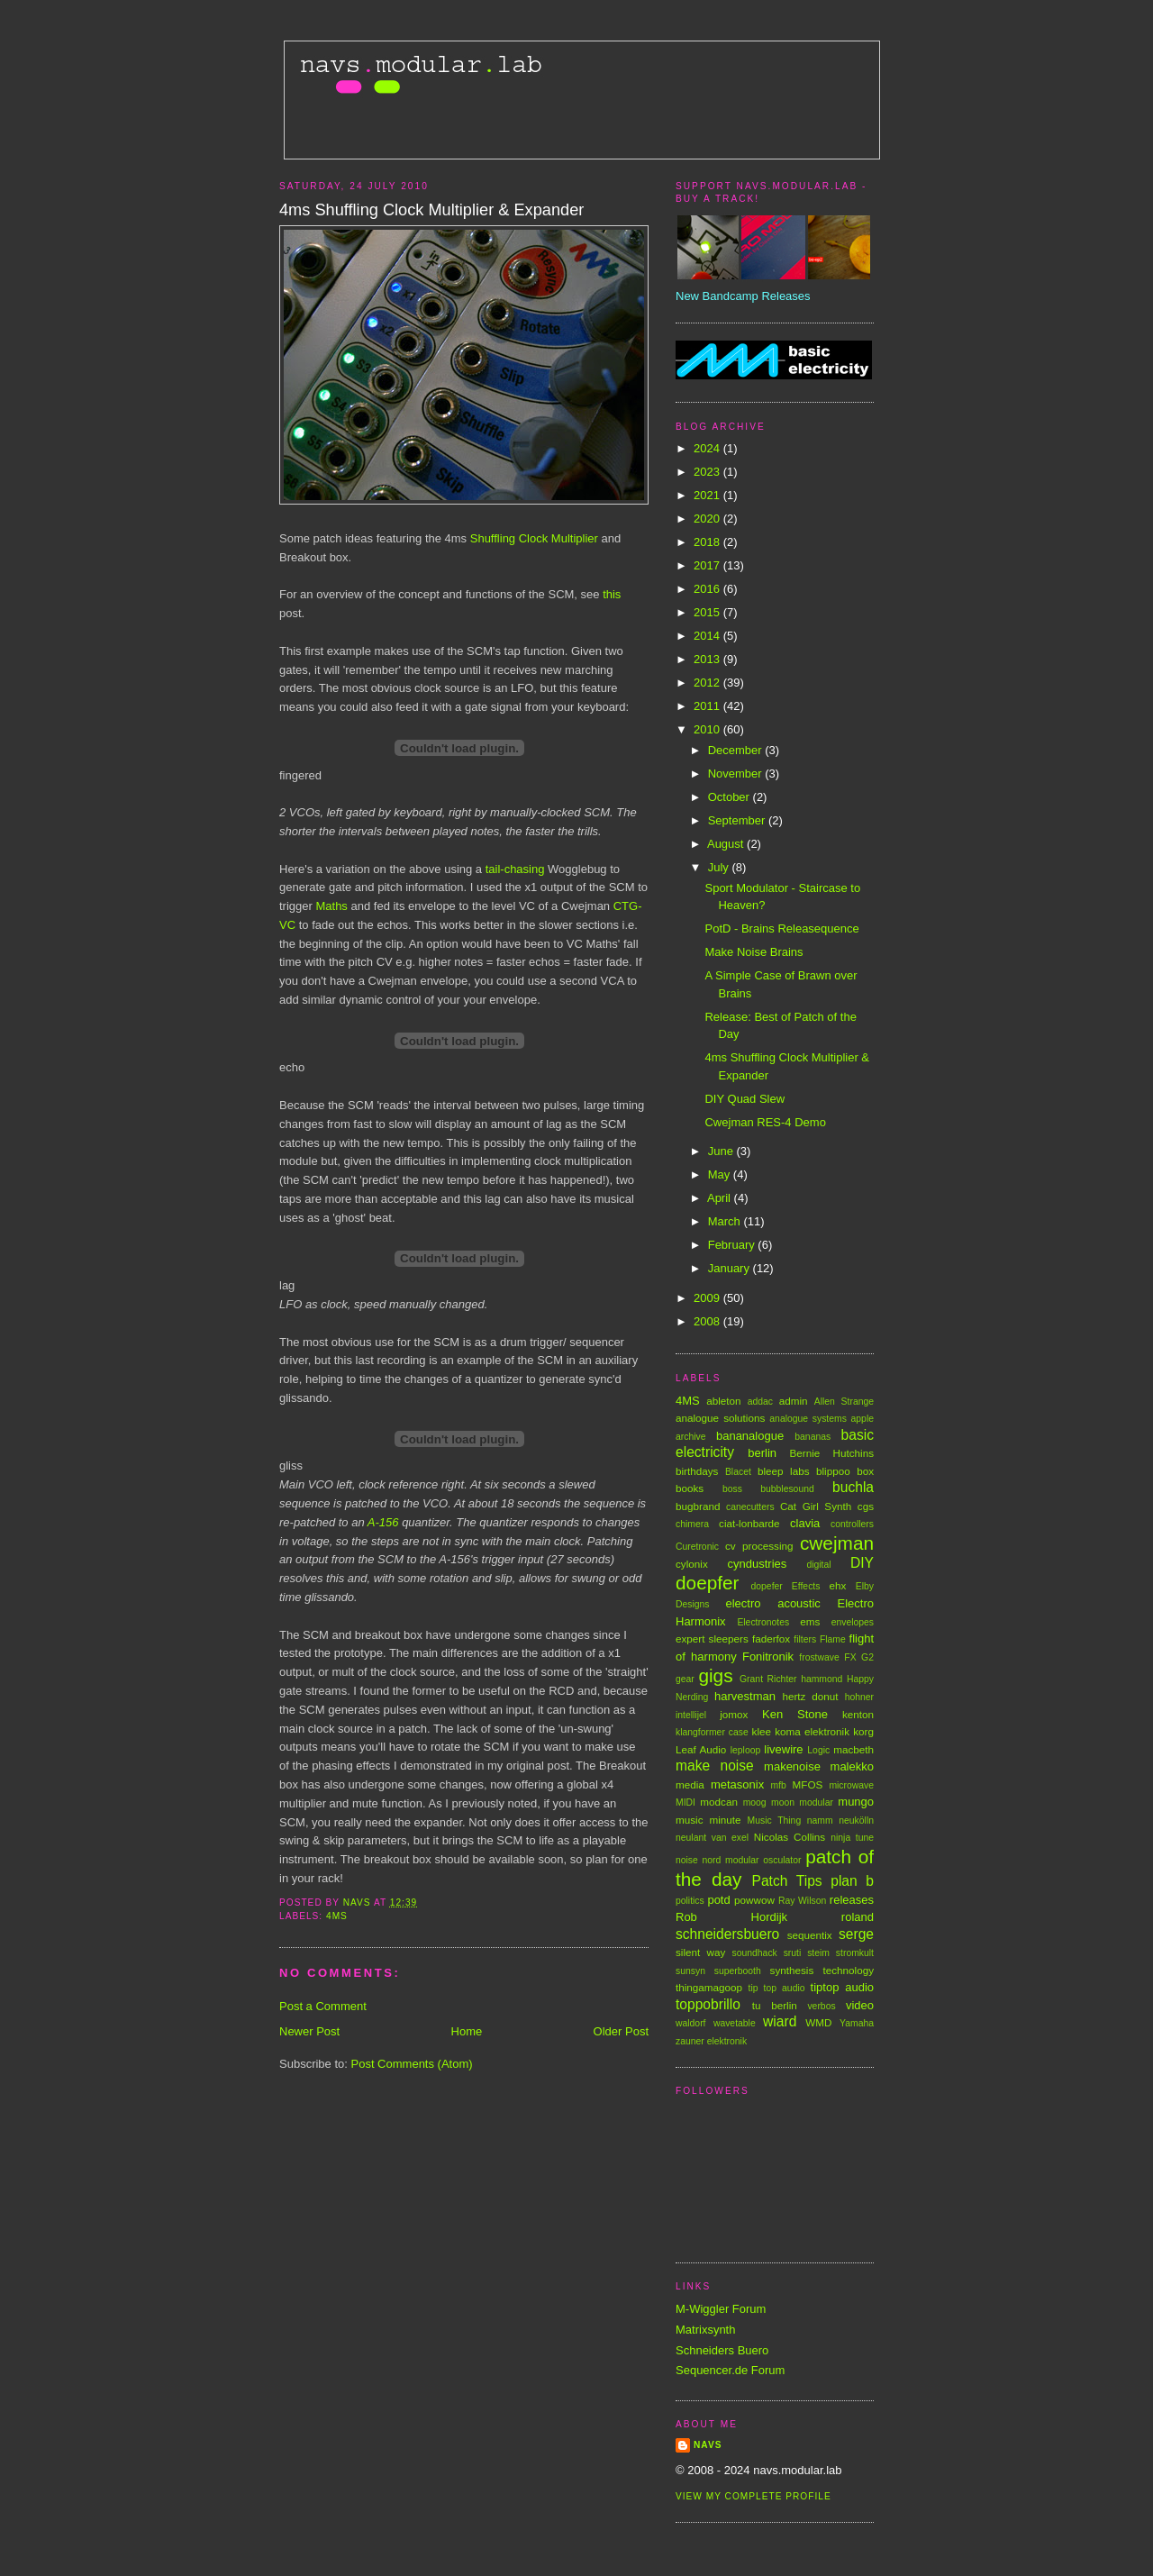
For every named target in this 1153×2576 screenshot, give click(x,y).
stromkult (855, 1953)
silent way (700, 1952)
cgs (866, 1506)
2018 (708, 542)
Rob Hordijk (731, 1917)
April (720, 1198)
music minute (708, 1819)
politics (690, 1901)
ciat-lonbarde (749, 1523)
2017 (708, 565)
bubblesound (787, 1489)
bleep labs (784, 1471)
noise (687, 1860)
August (727, 844)
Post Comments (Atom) (412, 2064)
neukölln (856, 1820)
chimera (692, 1524)
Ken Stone (795, 1714)
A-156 (383, 1522)
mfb (778, 1785)
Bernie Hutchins (832, 1453)
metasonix (737, 1784)
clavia (805, 1523)
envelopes (852, 1622)
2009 (708, 1298)
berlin (762, 1453)
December (737, 750)
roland (857, 1917)
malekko (852, 1766)
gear (685, 1679)
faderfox (771, 1638)
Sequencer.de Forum (730, 2370)
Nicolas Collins (789, 1837)
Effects (806, 1586)
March (726, 1221)
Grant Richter (768, 1679)
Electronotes (763, 1622)
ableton (723, 1400)
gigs (715, 1675)
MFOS (808, 1784)
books (690, 1488)
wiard (779, 2021)
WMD (818, 2022)
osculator (782, 1860)
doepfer (708, 1582)
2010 (708, 729)
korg (863, 1731)
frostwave (819, 1657)
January (730, 1268)
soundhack (754, 1953)
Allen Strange (844, 1401)
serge (856, 1934)
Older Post (621, 2031)
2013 (708, 659)
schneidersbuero (727, 1934)
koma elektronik (812, 1731)
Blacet (738, 1472)
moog (755, 1802)
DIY (862, 1562)
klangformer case (712, 1732)
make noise (715, 1765)
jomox (734, 1714)
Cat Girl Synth (815, 1506)
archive (691, 1437)
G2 (867, 1657)
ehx (838, 1585)
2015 (708, 612)
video (860, 2005)
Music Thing (775, 1820)
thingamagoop (709, 1987)
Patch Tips (787, 1881)
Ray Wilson (802, 1901)
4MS (337, 1916)
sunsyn (690, 1971)
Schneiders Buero (722, 2350)
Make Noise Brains (753, 952)
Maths (331, 906)
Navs (708, 2445)
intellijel (691, 1715)
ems (810, 1621)
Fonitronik (768, 1656)
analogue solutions (720, 1418)
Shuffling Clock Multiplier (534, 538)
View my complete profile (753, 2496)
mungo (856, 1801)
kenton (858, 1714)
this (612, 594)
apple (862, 1419)
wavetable (734, 2023)
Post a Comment (323, 2006)
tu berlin (774, 2005)
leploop (746, 1750)
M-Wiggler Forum (721, 2309)
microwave (851, 1785)
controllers (852, 1524)
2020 (708, 518)
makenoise (792, 1766)
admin (793, 1400)
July (720, 867)
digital (818, 1565)
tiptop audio (842, 1987)
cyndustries (757, 1563)
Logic (818, 1750)
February (733, 1245)
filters (805, 1639)
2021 (708, 495)
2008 (708, 1321)
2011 (708, 706)
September (738, 820)
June (722, 1151)
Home (467, 2031)
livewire (783, 1749)
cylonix (692, 1564)
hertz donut (810, 1696)
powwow (754, 1900)
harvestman (745, 1696)
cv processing (759, 1546)
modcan (719, 1801)
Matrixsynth (705, 2329)
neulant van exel (712, 1838)
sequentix (809, 1935)
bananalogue (750, 1436)
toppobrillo (708, 2004)
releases (852, 1900)
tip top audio (777, 1988)
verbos (821, 2006)
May (720, 1174)
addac (760, 1401)
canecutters (750, 1507)
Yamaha (857, 2023)
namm (820, 1820)
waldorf (691, 2023)
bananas (812, 1437)
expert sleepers (712, 1638)
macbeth (853, 1749)
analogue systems (808, 1419)
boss (732, 1489)
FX (850, 1657)
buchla (853, 1487)
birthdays (697, 1471)
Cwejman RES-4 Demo (764, 1122)
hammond (821, 1679)
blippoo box (845, 1471)
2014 (708, 635)
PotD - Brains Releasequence (781, 928)
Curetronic (697, 1547)
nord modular (731, 1860)
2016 (708, 589)
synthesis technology (822, 1970)
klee (761, 1731)
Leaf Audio (701, 1749)
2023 (708, 471)
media (690, 1784)
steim (818, 1953)
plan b (852, 1881)
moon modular (802, 1802)
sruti (793, 1953)
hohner (859, 1697)
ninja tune (852, 1838)
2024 (708, 448)
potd (718, 1900)
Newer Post (309, 2031)
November (737, 773)
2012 (708, 682)
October (730, 797)
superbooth (737, 1971)
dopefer (767, 1586)
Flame (833, 1639)
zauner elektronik (711, 2041)
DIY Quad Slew (744, 1099)
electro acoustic (772, 1603)
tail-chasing (515, 869)
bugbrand (698, 1506)
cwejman (837, 1543)
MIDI (685, 1802)
